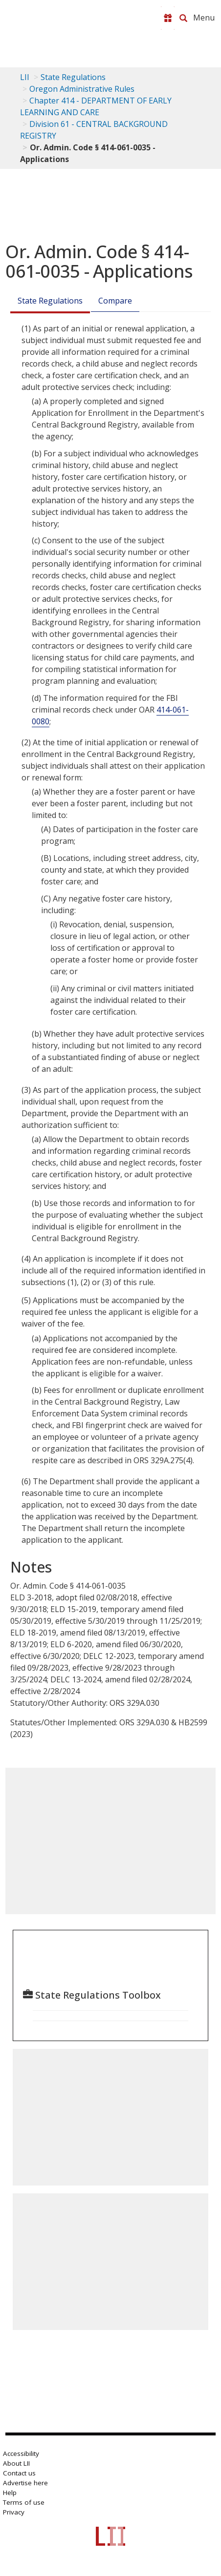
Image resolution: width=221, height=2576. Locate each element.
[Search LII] (183, 18)
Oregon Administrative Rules (81, 88)
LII (24, 77)
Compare (115, 300)
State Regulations (73, 77)
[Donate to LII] (168, 18)
